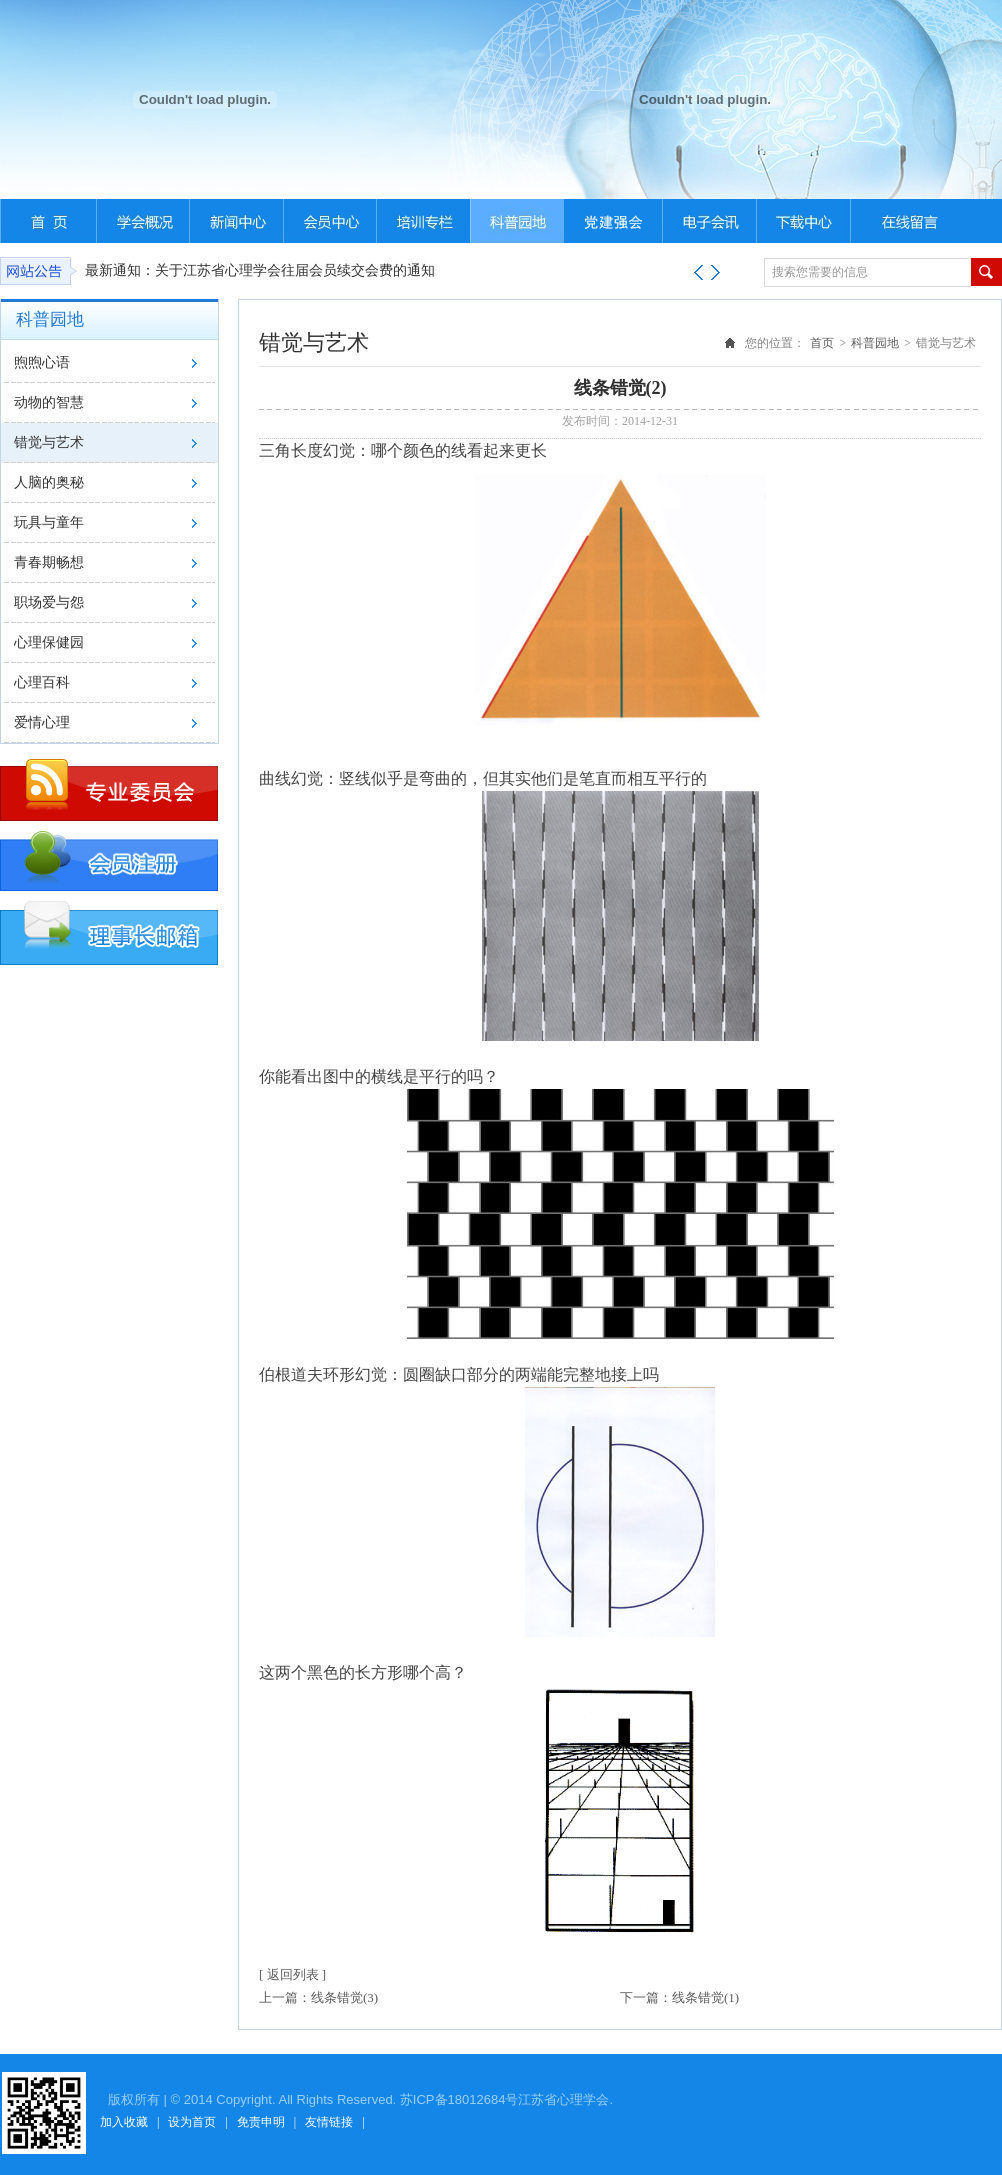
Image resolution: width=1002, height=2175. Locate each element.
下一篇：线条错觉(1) (679, 1997)
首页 (822, 343)
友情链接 (329, 2122)
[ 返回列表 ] (292, 1974)
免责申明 (261, 2122)
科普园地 (875, 343)
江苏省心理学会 (563, 2099)
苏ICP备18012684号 (459, 2099)
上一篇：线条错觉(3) (318, 1997)
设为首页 (192, 2122)
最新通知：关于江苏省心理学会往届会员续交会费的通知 (260, 270)
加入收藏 (124, 2122)
